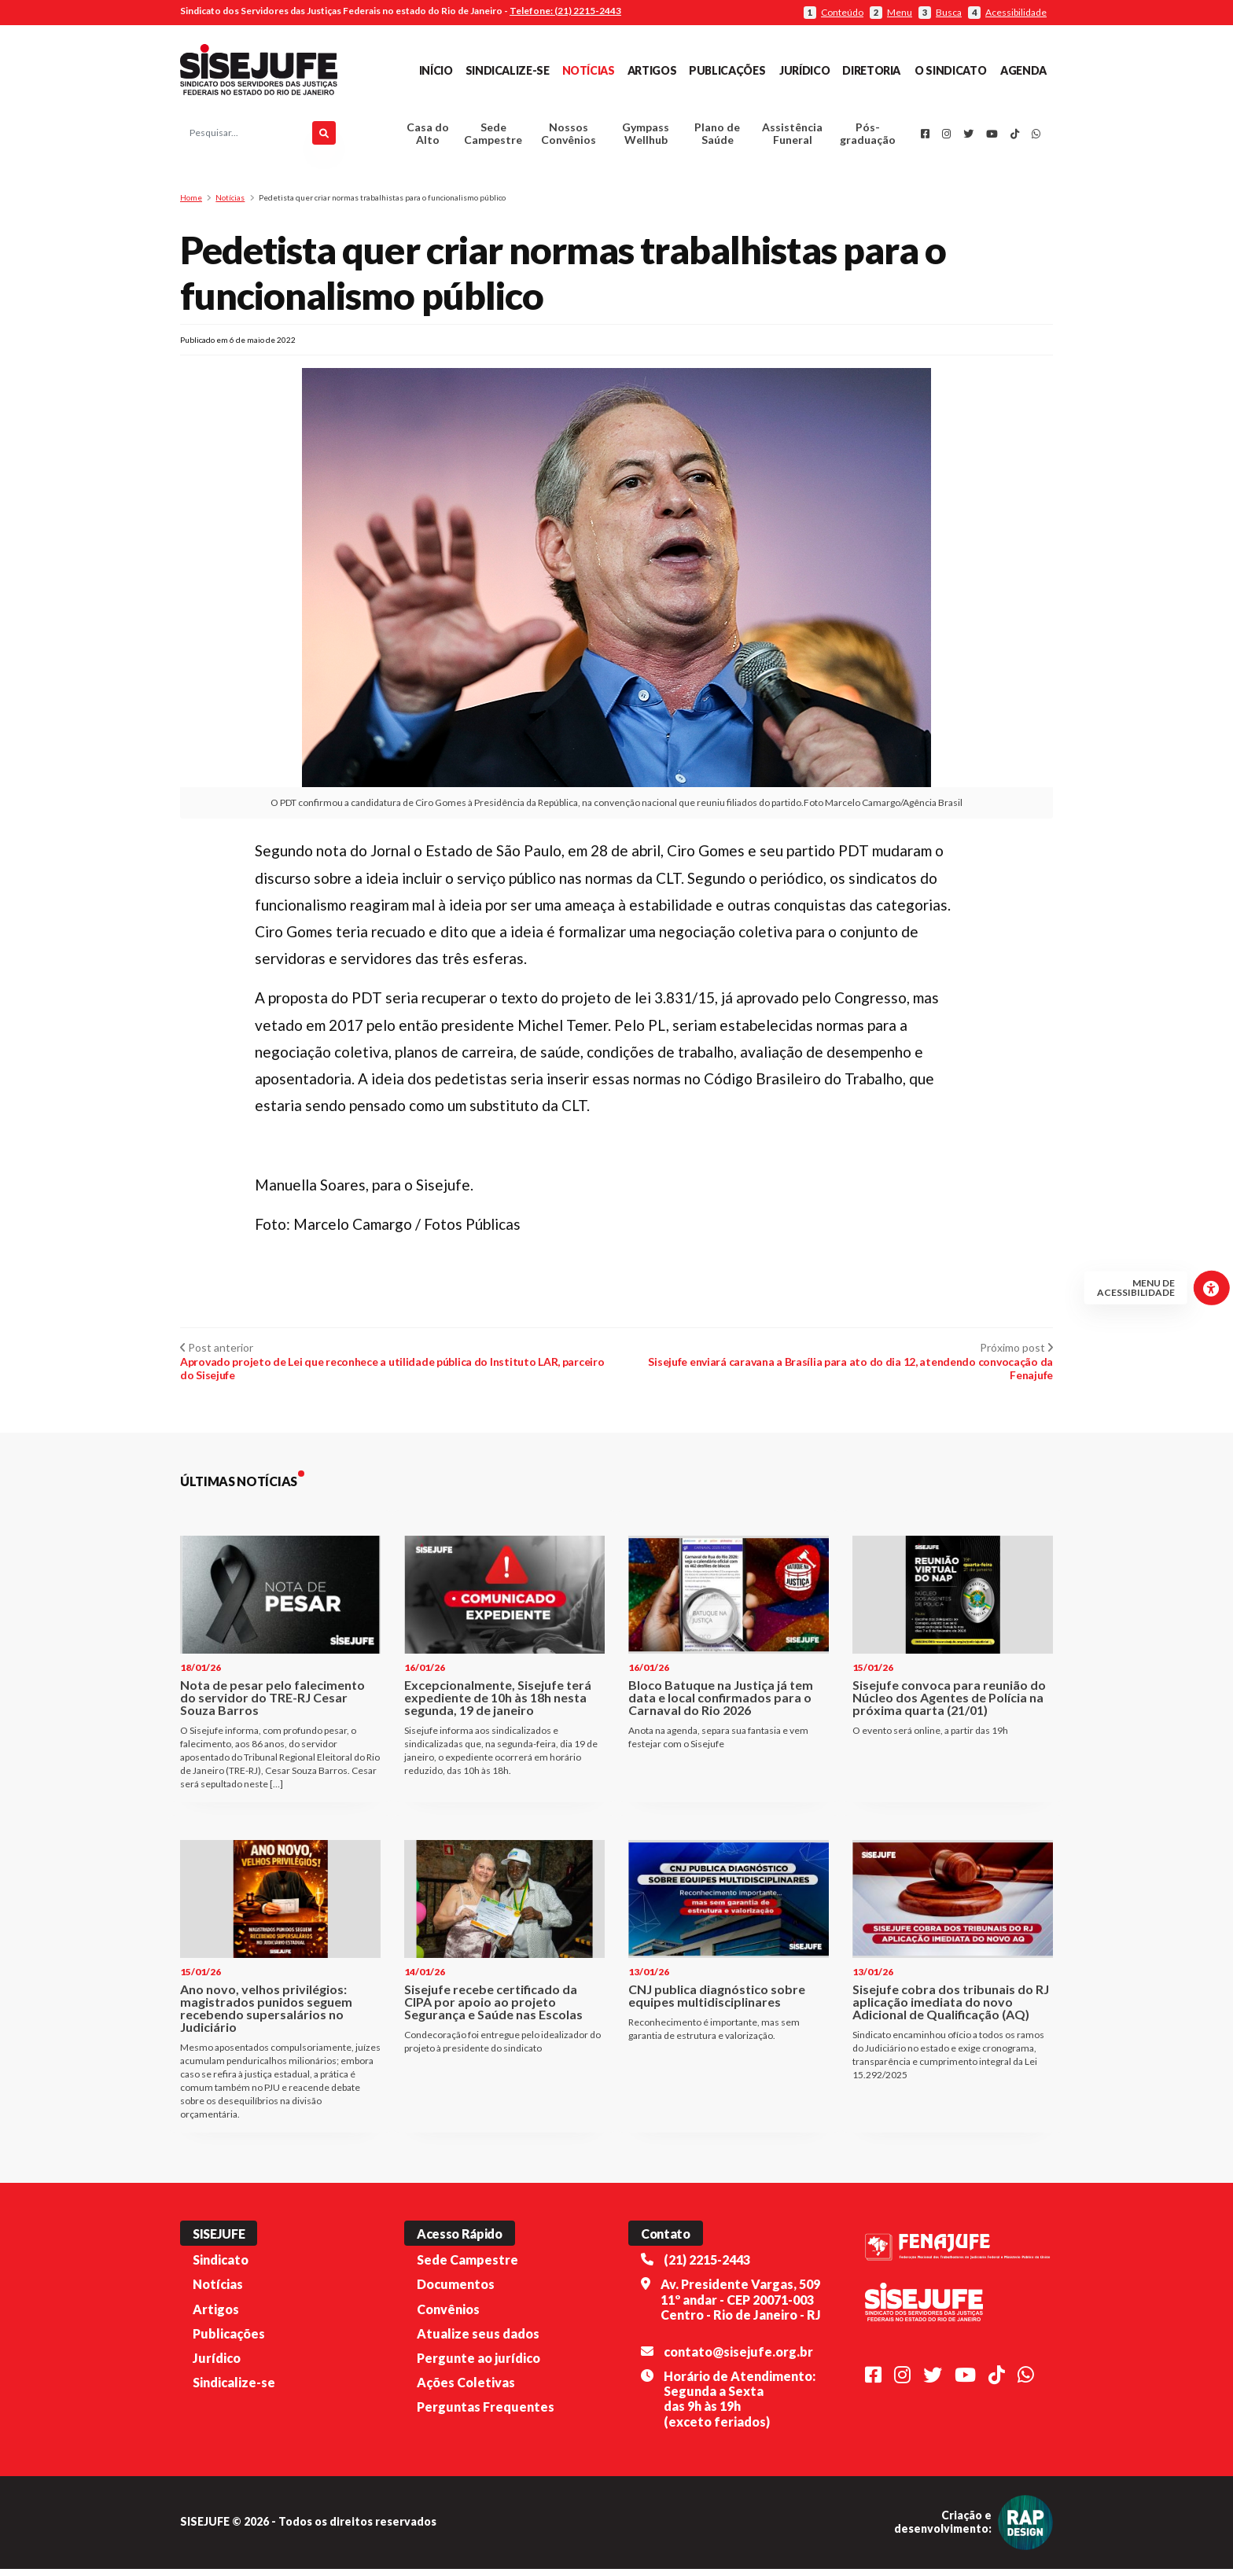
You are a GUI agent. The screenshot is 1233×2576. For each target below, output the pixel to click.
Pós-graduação (868, 137)
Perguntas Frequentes (485, 2413)
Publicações (727, 70)
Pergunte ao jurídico (478, 2364)
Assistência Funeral (792, 137)
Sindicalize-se (508, 70)
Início (436, 70)
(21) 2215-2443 (707, 2266)
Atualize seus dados (478, 2339)
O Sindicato (950, 70)
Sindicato (220, 2266)
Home (191, 204)
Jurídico (804, 70)
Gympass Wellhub (645, 137)
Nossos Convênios (568, 137)
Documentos (456, 2290)
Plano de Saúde (717, 137)
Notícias (588, 70)
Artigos (652, 70)
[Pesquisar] (324, 137)
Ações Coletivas (466, 2389)
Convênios (448, 2315)
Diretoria (871, 70)
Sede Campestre (493, 137)
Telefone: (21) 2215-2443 (565, 11)
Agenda (1023, 70)
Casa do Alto (428, 137)
